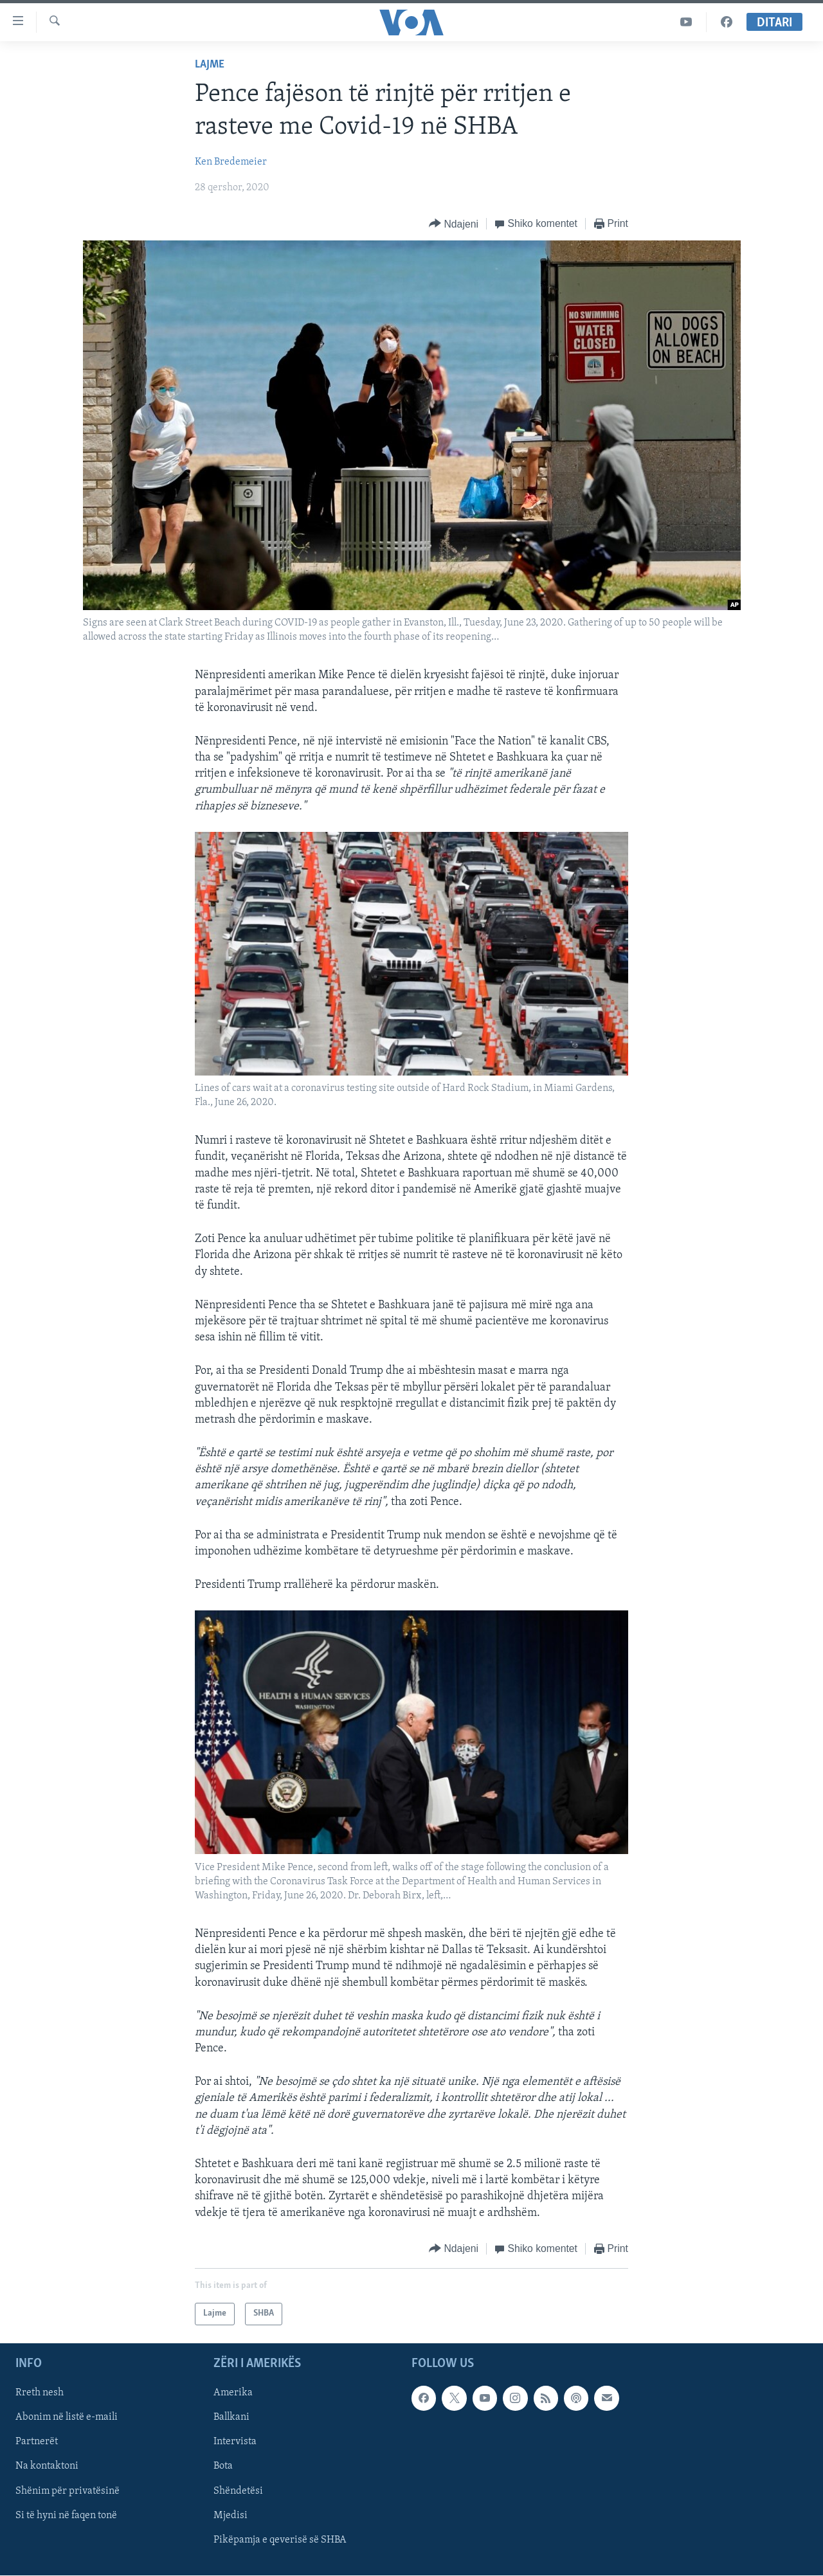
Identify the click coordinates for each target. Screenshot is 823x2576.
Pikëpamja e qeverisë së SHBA (280, 2539)
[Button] (453, 224)
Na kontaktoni (46, 2466)
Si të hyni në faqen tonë (66, 2515)
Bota (223, 2466)
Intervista (235, 2441)
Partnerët (36, 2441)
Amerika (233, 2393)
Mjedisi (230, 2515)
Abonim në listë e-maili (66, 2417)
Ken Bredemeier (231, 162)
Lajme (209, 65)
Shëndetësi (238, 2490)
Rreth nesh (39, 2393)
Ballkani (231, 2417)
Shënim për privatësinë (67, 2490)
